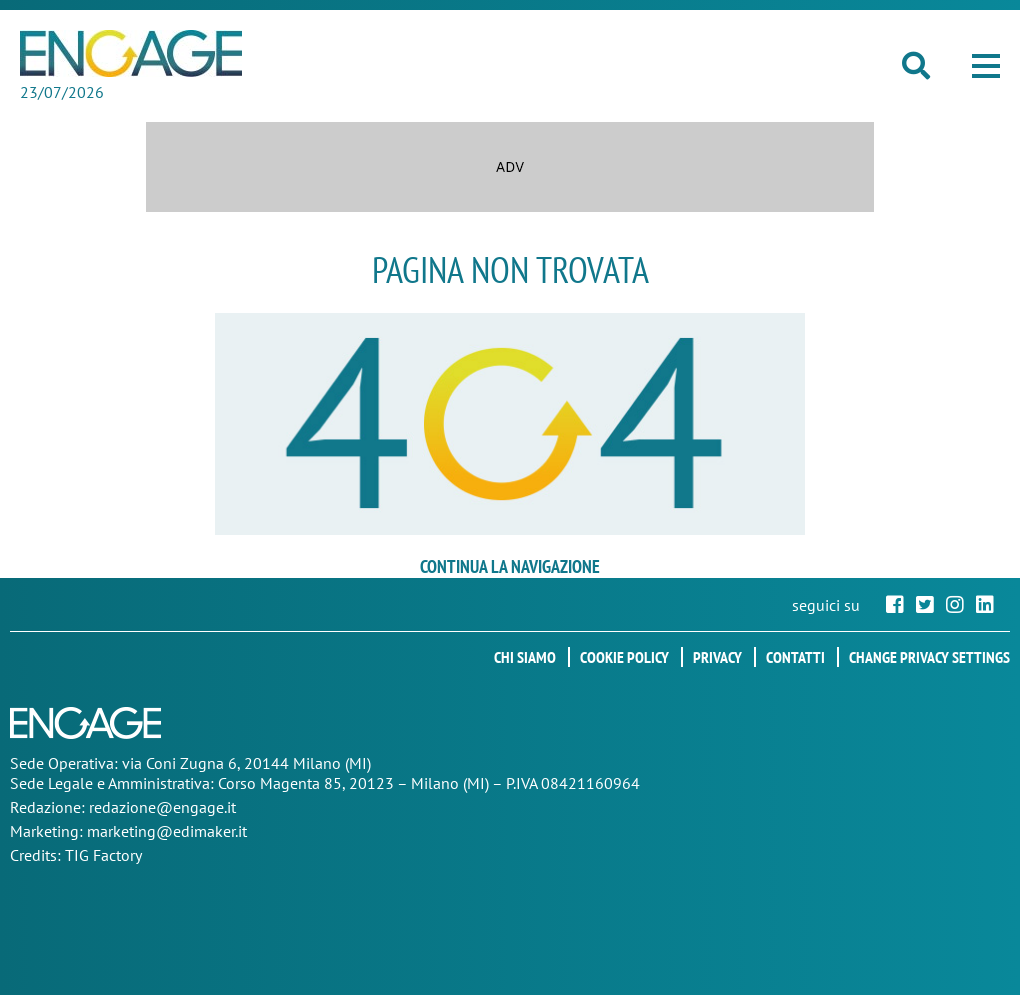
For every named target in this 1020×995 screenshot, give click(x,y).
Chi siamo (525, 657)
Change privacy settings (929, 657)
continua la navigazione (510, 566)
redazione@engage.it (162, 807)
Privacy (717, 657)
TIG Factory (103, 855)
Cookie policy (624, 657)
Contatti (795, 657)
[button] (986, 66)
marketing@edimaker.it (167, 831)
